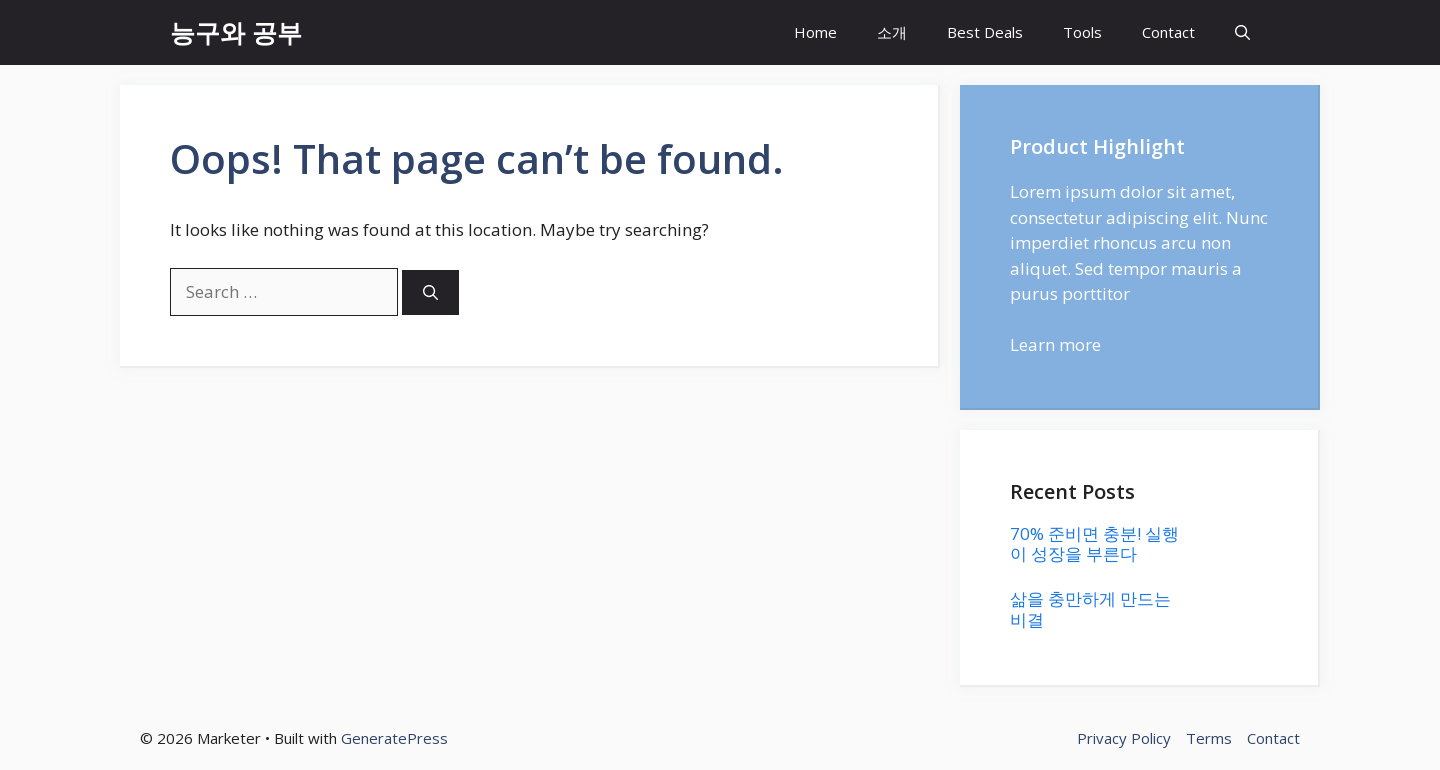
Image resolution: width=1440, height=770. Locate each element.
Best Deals (985, 32)
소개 (892, 32)
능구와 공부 (236, 32)
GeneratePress (394, 738)
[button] (1242, 32)
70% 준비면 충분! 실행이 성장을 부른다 (1094, 543)
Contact (1168, 32)
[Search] (430, 292)
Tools (1082, 32)
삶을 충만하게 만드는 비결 (1090, 608)
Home (815, 32)
